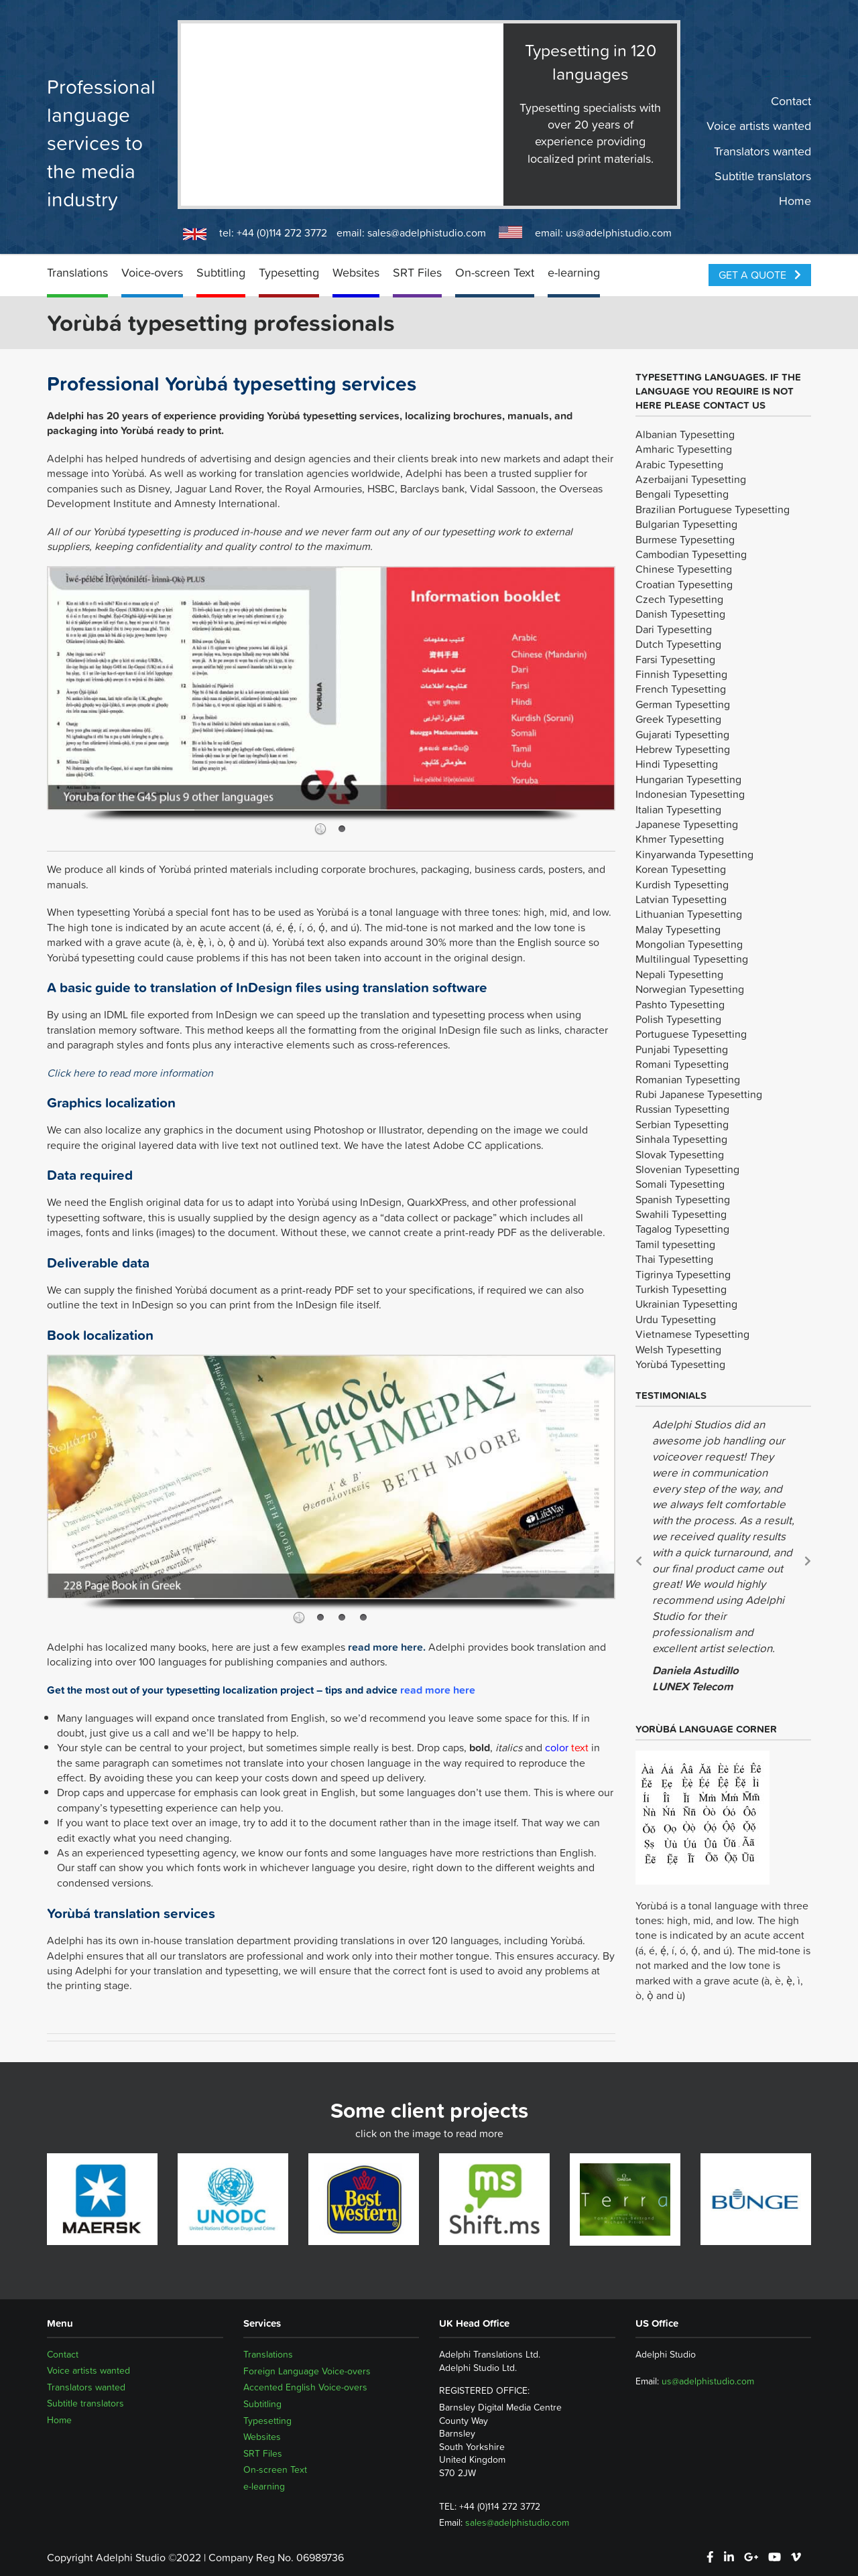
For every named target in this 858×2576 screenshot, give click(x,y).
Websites (355, 272)
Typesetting (289, 272)
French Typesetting (680, 689)
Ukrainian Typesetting (686, 1304)
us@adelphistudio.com (619, 232)
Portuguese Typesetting (691, 1034)
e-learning (574, 272)
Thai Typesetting (674, 1259)
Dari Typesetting (673, 629)
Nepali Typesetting (679, 974)
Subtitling (220, 272)
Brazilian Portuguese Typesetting (712, 509)
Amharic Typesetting (683, 449)
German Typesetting (682, 704)
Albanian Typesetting (685, 434)
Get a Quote (760, 275)
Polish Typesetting (678, 1019)
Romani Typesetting (682, 1064)
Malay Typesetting (678, 929)
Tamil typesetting (675, 1244)
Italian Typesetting (678, 809)
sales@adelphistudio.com (426, 232)
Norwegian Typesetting (689, 989)
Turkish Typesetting (681, 1289)
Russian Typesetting (682, 1109)
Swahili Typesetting (681, 1214)
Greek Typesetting (678, 719)
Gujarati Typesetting (682, 734)
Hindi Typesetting (676, 764)
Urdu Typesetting (675, 1319)
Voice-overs (152, 272)
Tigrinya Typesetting (683, 1274)
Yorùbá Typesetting (680, 1364)
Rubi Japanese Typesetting (698, 1094)
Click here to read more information (130, 1073)
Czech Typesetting (679, 599)
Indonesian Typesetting (690, 794)
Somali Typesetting (680, 1184)
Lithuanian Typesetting (688, 914)
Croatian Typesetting (684, 584)
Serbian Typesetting (682, 1124)
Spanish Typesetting (682, 1199)
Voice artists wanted (759, 126)
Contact (791, 101)
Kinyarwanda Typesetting (694, 854)
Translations (77, 272)
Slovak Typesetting (679, 1154)
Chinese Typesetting (683, 569)
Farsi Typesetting (675, 659)
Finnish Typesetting (681, 674)
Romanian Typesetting (687, 1079)
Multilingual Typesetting (691, 959)
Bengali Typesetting (682, 494)
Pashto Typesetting (680, 1004)
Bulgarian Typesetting (686, 524)
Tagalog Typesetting (682, 1229)
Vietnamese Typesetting (692, 1334)
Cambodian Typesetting (691, 554)
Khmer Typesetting (679, 839)
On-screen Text (494, 272)
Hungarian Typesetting (688, 779)
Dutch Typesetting (678, 644)
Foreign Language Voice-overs (307, 2371)
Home (795, 201)
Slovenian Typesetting (687, 1169)
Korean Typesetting (680, 869)
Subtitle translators (763, 176)
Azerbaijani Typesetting (690, 479)
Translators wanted (762, 150)
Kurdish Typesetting (682, 884)
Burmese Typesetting (685, 539)
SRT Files (417, 272)
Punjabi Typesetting (681, 1049)
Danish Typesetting (680, 614)
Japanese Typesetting (686, 824)
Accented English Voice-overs (305, 2387)
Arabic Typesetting (679, 464)
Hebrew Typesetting (682, 749)
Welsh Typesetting (678, 1349)
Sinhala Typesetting (681, 1139)
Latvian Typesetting (681, 899)
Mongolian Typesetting (689, 944)
